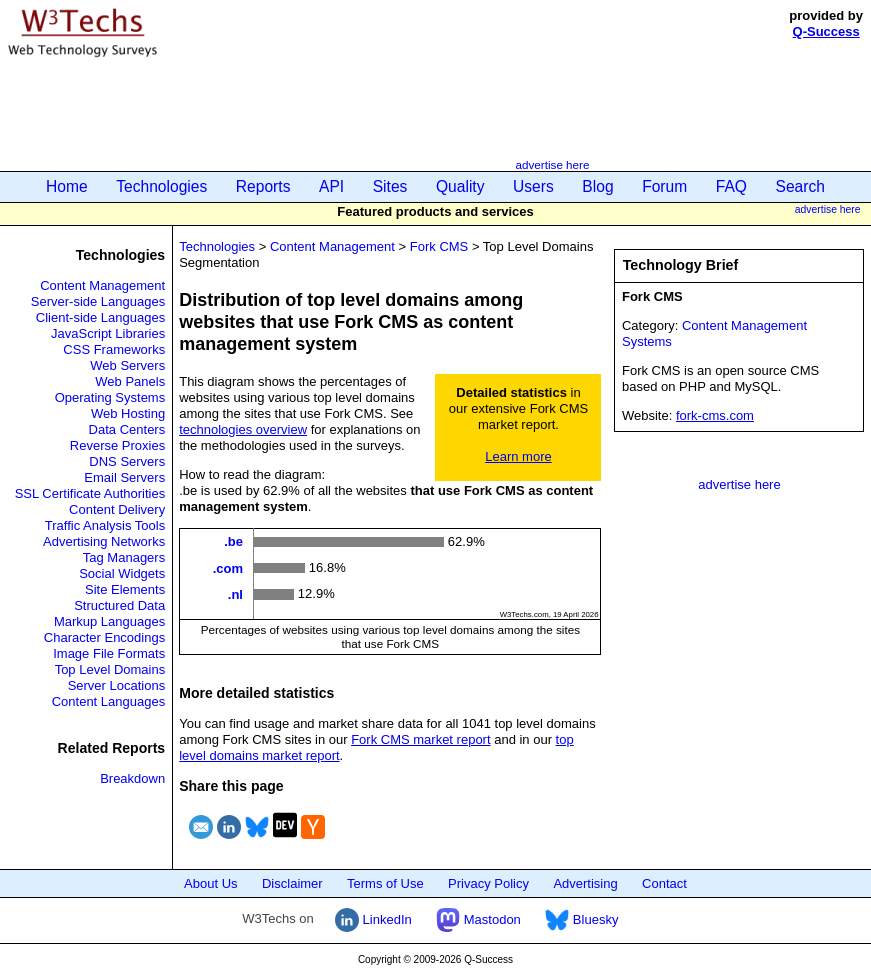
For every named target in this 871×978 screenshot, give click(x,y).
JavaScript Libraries (108, 333)
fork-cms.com (715, 415)
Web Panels (130, 381)
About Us (210, 883)
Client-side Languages (100, 317)
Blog (597, 186)
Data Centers (127, 429)
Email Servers (124, 477)
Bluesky (581, 919)
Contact (664, 883)
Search (800, 186)
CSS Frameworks (114, 349)
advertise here (552, 164)
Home (67, 186)
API (331, 186)
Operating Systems (110, 397)
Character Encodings (104, 637)
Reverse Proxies (117, 445)
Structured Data (119, 605)
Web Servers (127, 365)
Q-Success (826, 31)
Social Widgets (122, 573)
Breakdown (132, 778)
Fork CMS (439, 246)
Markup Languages (109, 621)
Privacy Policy (488, 883)
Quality (460, 186)
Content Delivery (117, 509)
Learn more (518, 456)
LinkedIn (373, 919)
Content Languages (108, 701)
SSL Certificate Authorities (90, 493)
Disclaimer (292, 883)
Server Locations (117, 685)
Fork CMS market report (420, 739)
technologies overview (243, 429)
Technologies (161, 186)
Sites (390, 186)
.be (233, 541)
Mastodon (478, 919)
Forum (664, 186)
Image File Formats (109, 653)
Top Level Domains (110, 669)
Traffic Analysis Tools (105, 525)
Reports (263, 186)
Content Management (102, 285)
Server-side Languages (98, 301)
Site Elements (125, 589)
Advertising (585, 883)
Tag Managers (124, 557)
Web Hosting (128, 413)
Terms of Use (385, 883)
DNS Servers (127, 461)
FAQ (731, 186)
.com (228, 567)
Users (533, 186)
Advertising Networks (104, 541)
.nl (235, 594)
